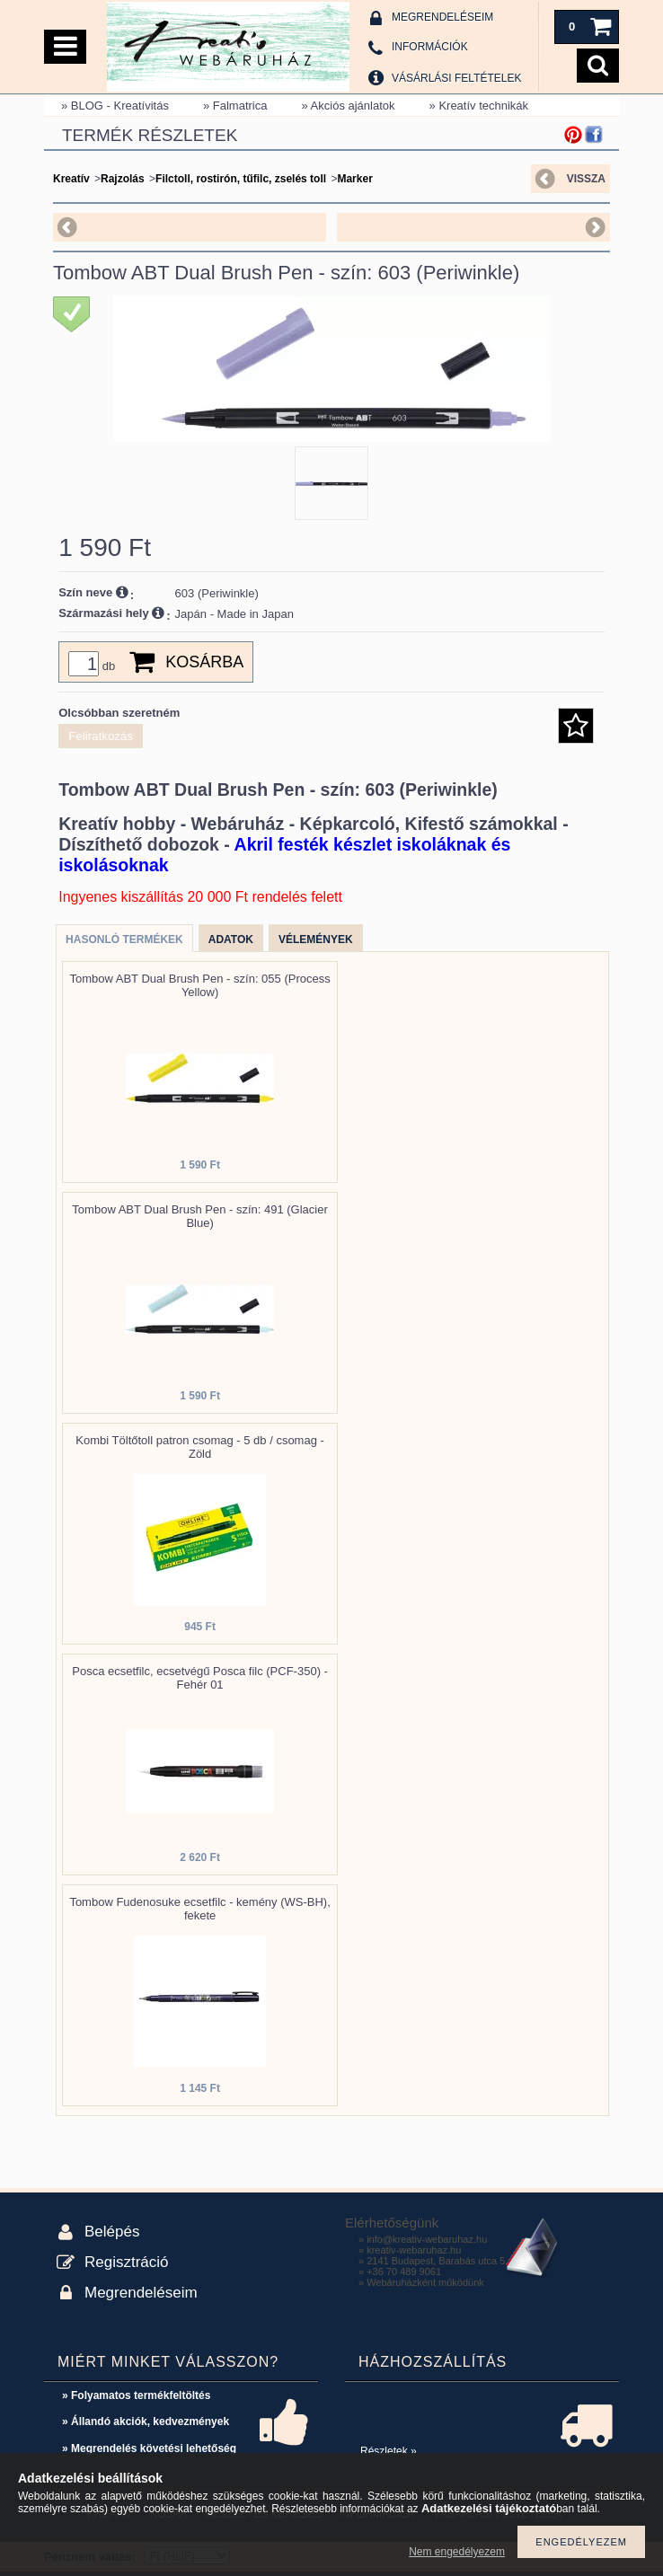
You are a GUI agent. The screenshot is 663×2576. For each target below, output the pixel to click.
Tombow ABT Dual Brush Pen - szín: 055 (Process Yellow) (199, 985)
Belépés (111, 2231)
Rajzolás (123, 178)
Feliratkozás (100, 736)
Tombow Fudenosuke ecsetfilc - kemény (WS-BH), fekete (199, 1908)
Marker (354, 178)
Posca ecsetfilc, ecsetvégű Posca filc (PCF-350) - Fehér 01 (200, 1677)
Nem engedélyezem (457, 2551)
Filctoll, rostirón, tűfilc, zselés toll (240, 178)
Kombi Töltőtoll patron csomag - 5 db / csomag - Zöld (199, 1447)
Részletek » (388, 2451)
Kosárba (204, 662)
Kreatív (71, 178)
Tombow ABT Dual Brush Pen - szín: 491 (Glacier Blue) (199, 1216)
